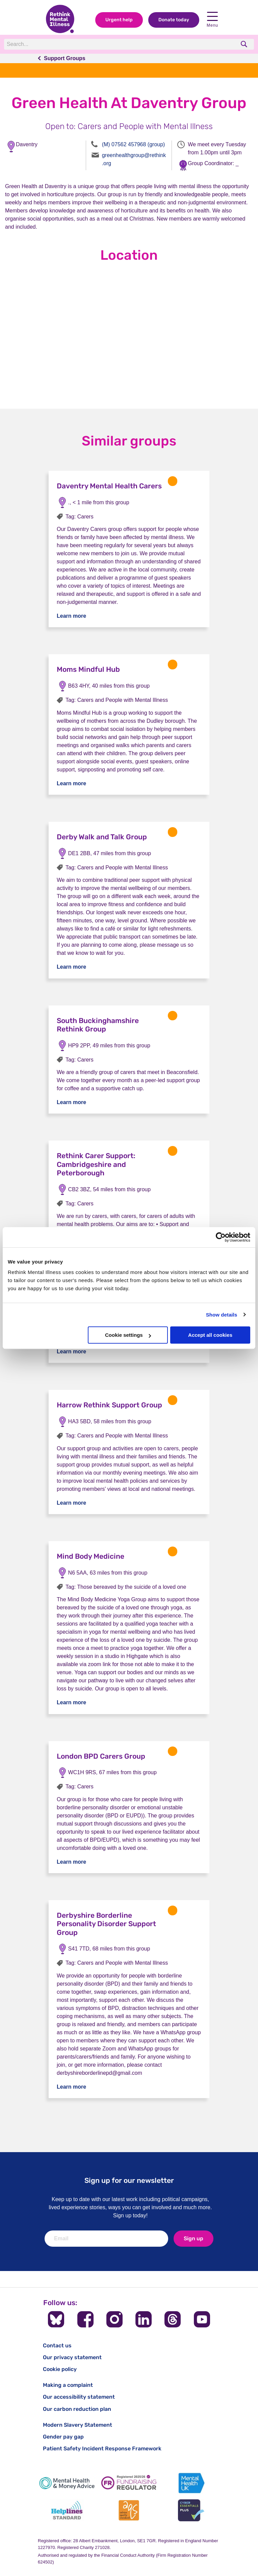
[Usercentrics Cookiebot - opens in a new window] (220, 1237)
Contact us (57, 2345)
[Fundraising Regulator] (129, 2483)
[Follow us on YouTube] (202, 2319)
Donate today (173, 20)
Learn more (71, 616)
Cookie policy (60, 2369)
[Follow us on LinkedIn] (143, 2319)
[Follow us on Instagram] (114, 2319)
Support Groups (64, 58)
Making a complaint (68, 2385)
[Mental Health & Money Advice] (67, 2483)
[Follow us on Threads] (172, 2319)
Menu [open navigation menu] (212, 20)
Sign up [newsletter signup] (193, 2238)
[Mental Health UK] (191, 2483)
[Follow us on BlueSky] (56, 2319)
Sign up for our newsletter (129, 2180)
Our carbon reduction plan (77, 2409)
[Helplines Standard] (67, 2510)
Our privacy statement (72, 2357)
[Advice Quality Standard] (129, 2510)
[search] (244, 44)
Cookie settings (128, 1335)
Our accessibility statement (79, 2397)
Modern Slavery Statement (77, 2425)
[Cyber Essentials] (191, 2510)
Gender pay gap (63, 2436)
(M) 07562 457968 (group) (133, 144)
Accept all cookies (210, 1335)
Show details (221, 1315)
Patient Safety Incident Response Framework (102, 2448)
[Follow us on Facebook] (85, 2319)
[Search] (97, 44)
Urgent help (119, 20)
